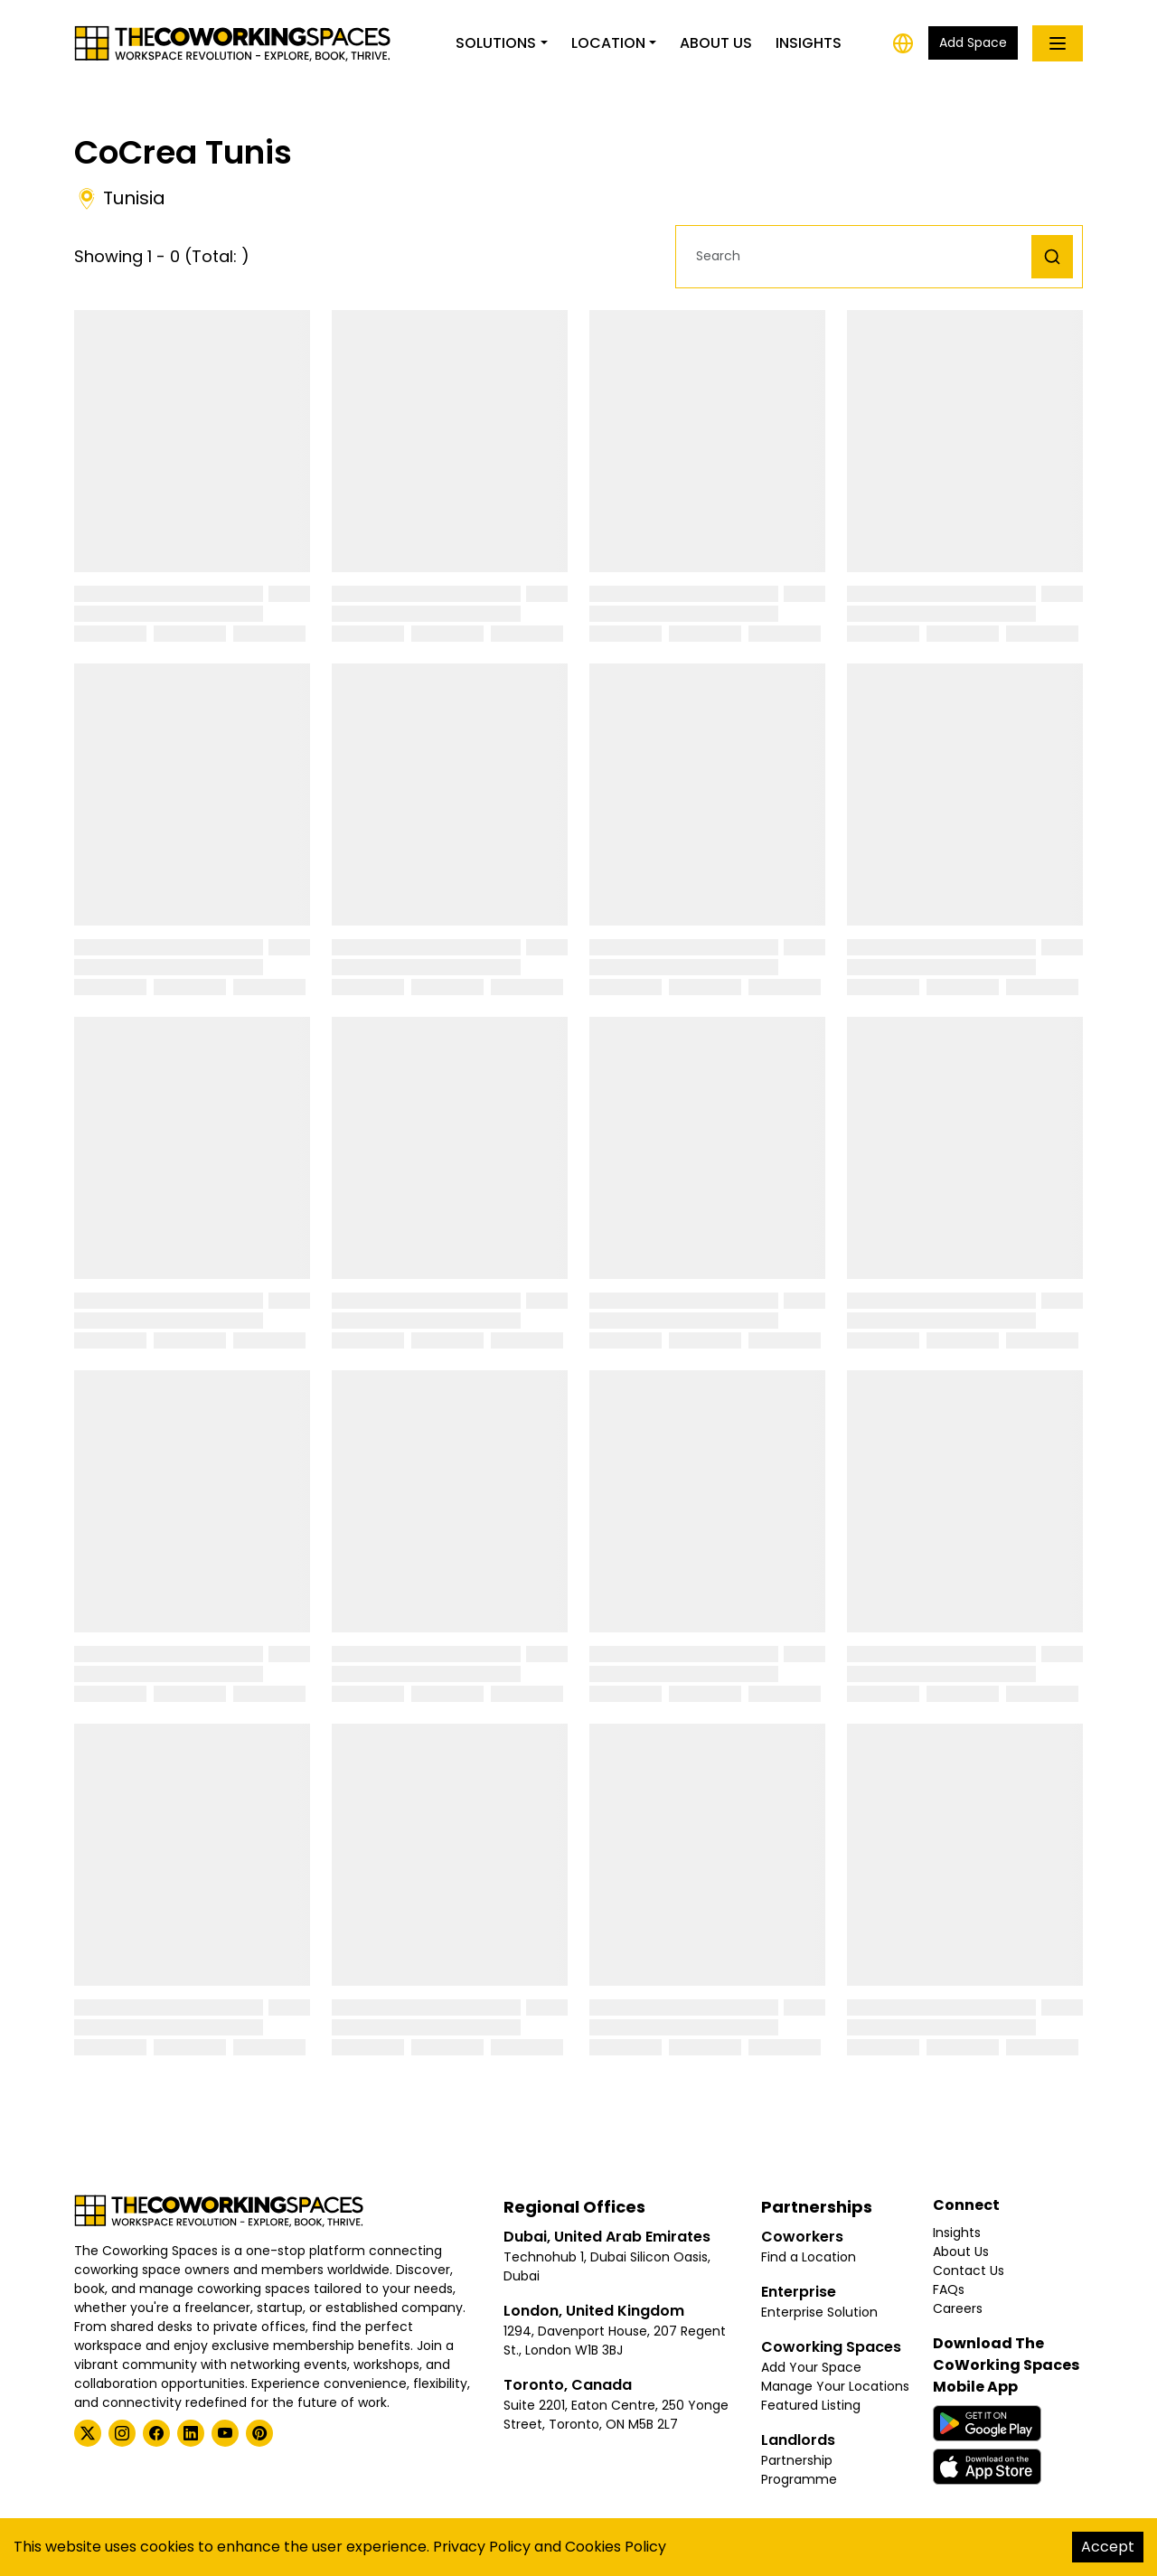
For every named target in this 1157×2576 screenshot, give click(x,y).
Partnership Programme (799, 2469)
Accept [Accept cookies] (1107, 2546)
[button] (858, 256)
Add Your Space (811, 2367)
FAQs (948, 2289)
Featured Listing (811, 2405)
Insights (809, 43)
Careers (958, 2308)
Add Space (973, 42)
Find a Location (808, 2257)
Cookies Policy (615, 2546)
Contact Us (968, 2270)
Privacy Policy (482, 2546)
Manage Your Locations (835, 2386)
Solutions (496, 43)
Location (608, 43)
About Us (716, 43)
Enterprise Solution (819, 2312)
